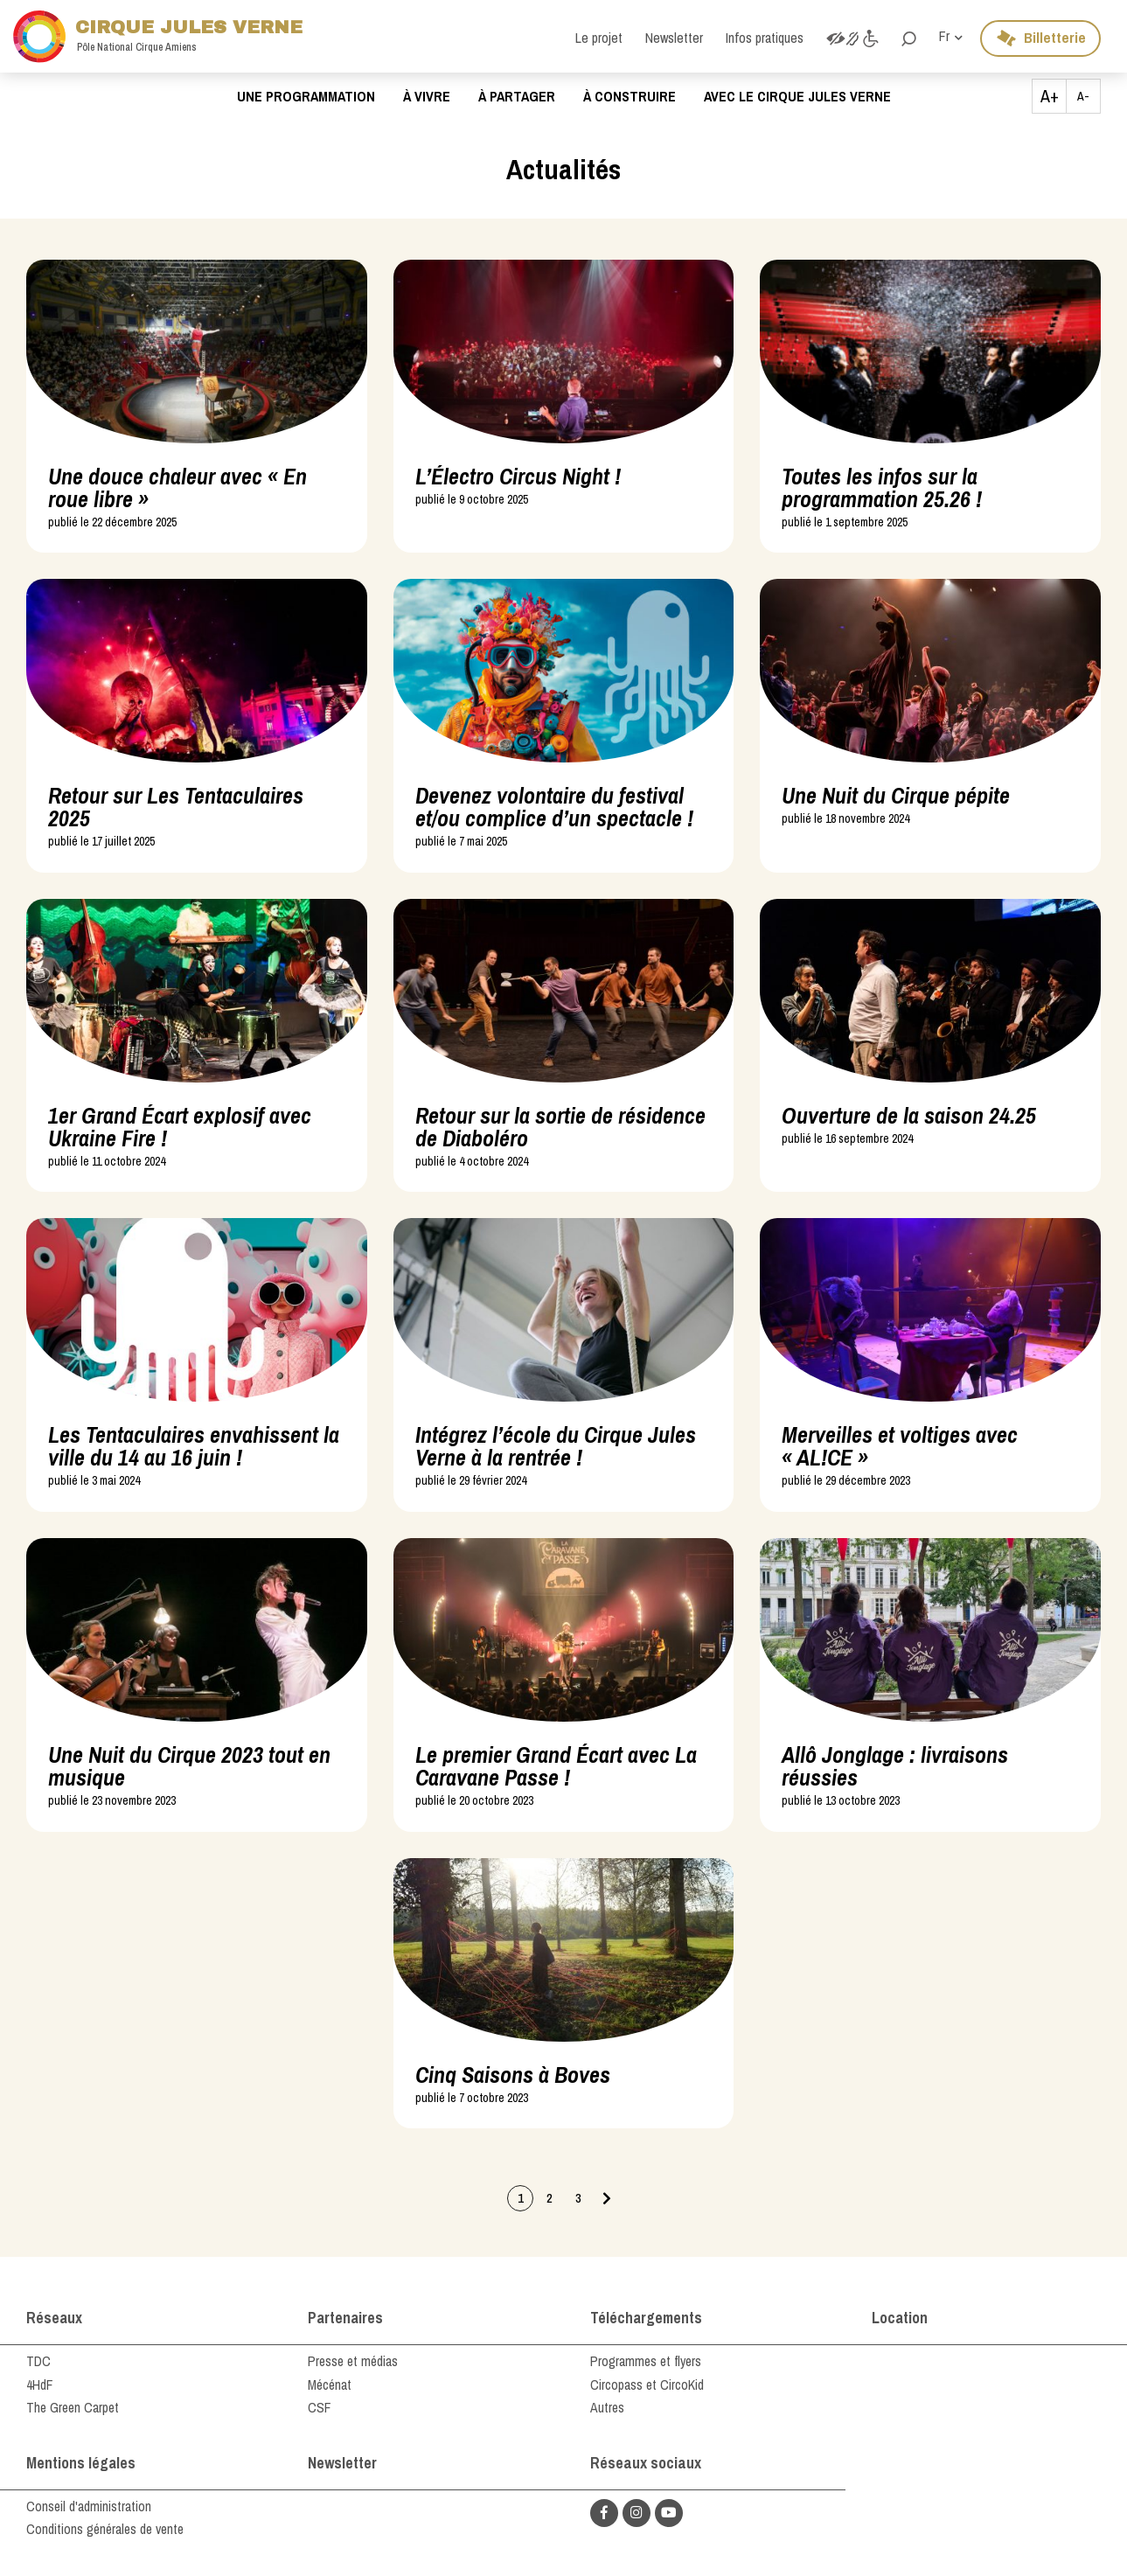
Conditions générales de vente (108, 2528)
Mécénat (331, 2384)
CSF (319, 2407)
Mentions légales (81, 2463)
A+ (1049, 96)
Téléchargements (647, 2318)
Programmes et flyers (648, 2361)
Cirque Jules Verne (165, 35)
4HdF (39, 2384)
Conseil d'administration (89, 2506)
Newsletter (342, 2463)
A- (1083, 96)
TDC (38, 2361)
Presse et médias (354, 2361)
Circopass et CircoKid (647, 2384)
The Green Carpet (74, 2407)
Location (900, 2318)
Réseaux (54, 2318)
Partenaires (346, 2318)
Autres (607, 2407)
